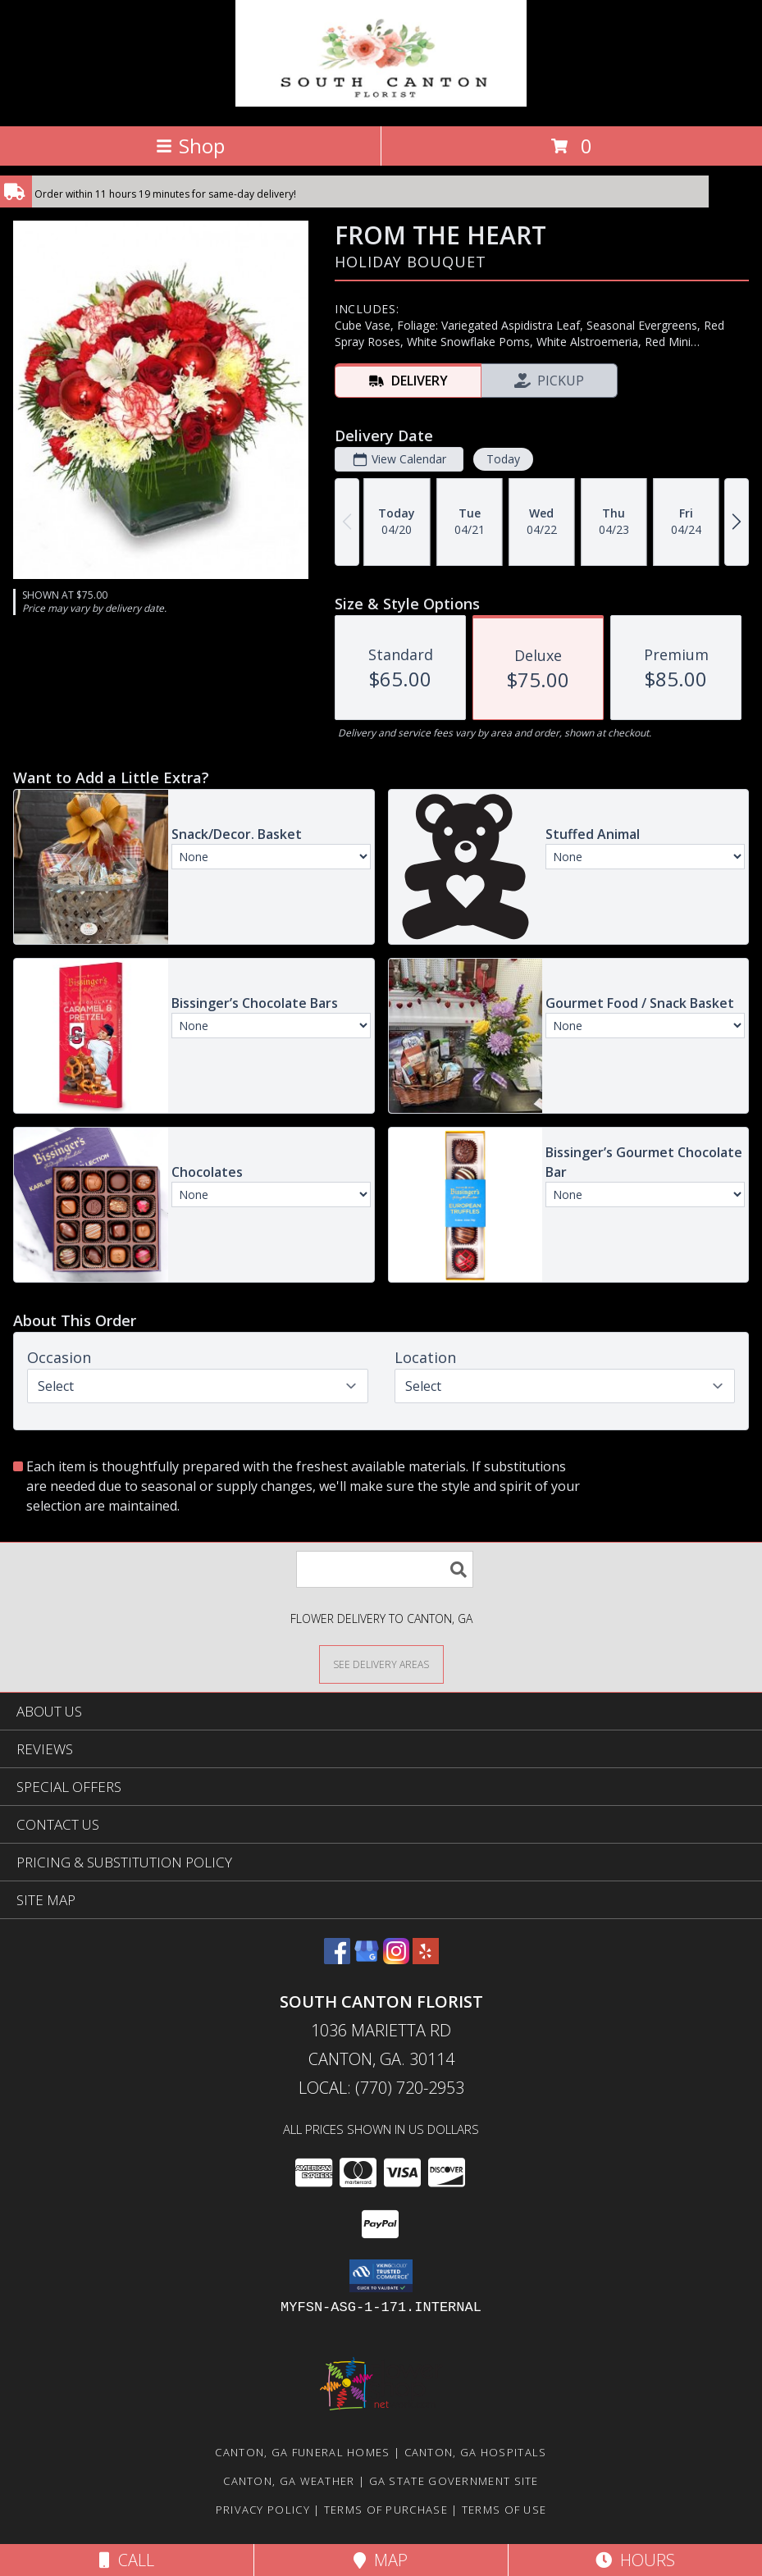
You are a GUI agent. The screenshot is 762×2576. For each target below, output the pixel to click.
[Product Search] (384, 1569)
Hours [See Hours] (635, 2560)
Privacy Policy (263, 2509)
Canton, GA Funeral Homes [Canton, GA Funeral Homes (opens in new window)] (302, 2452)
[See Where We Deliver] (381, 1663)
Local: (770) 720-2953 (381, 2088)
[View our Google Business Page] (367, 1958)
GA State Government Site (454, 2480)
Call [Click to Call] (126, 2560)
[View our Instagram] (396, 1958)
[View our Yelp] (426, 1958)
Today (503, 459)
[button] (381, 2275)
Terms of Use (504, 2509)
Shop (190, 145)
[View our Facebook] (337, 1958)
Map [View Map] (381, 2560)
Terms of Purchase (386, 2509)
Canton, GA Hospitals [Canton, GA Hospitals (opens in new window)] (475, 2452)
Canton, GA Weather (288, 2480)
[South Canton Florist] (381, 102)
